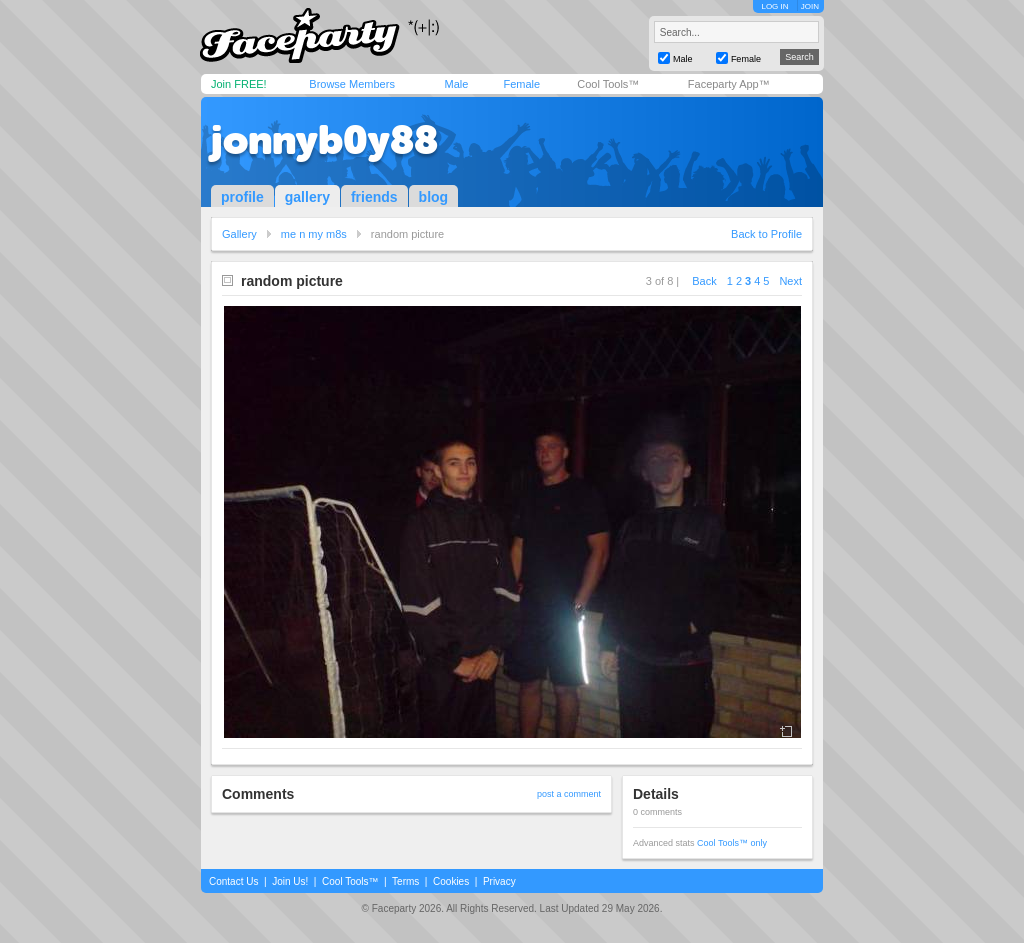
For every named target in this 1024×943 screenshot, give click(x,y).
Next (790, 281)
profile (242, 197)
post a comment (569, 794)
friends (374, 197)
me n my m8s (314, 234)
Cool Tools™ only (732, 843)
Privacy (499, 881)
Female (521, 84)
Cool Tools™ (608, 84)
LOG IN (774, 6)
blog (434, 197)
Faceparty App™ (729, 84)
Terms (405, 881)
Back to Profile (766, 234)
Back (704, 281)
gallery (307, 197)
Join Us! (290, 881)
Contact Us (233, 881)
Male (456, 84)
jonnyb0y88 (324, 140)
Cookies (451, 881)
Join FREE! (239, 84)
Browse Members (352, 84)
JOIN (810, 6)
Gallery (239, 234)
